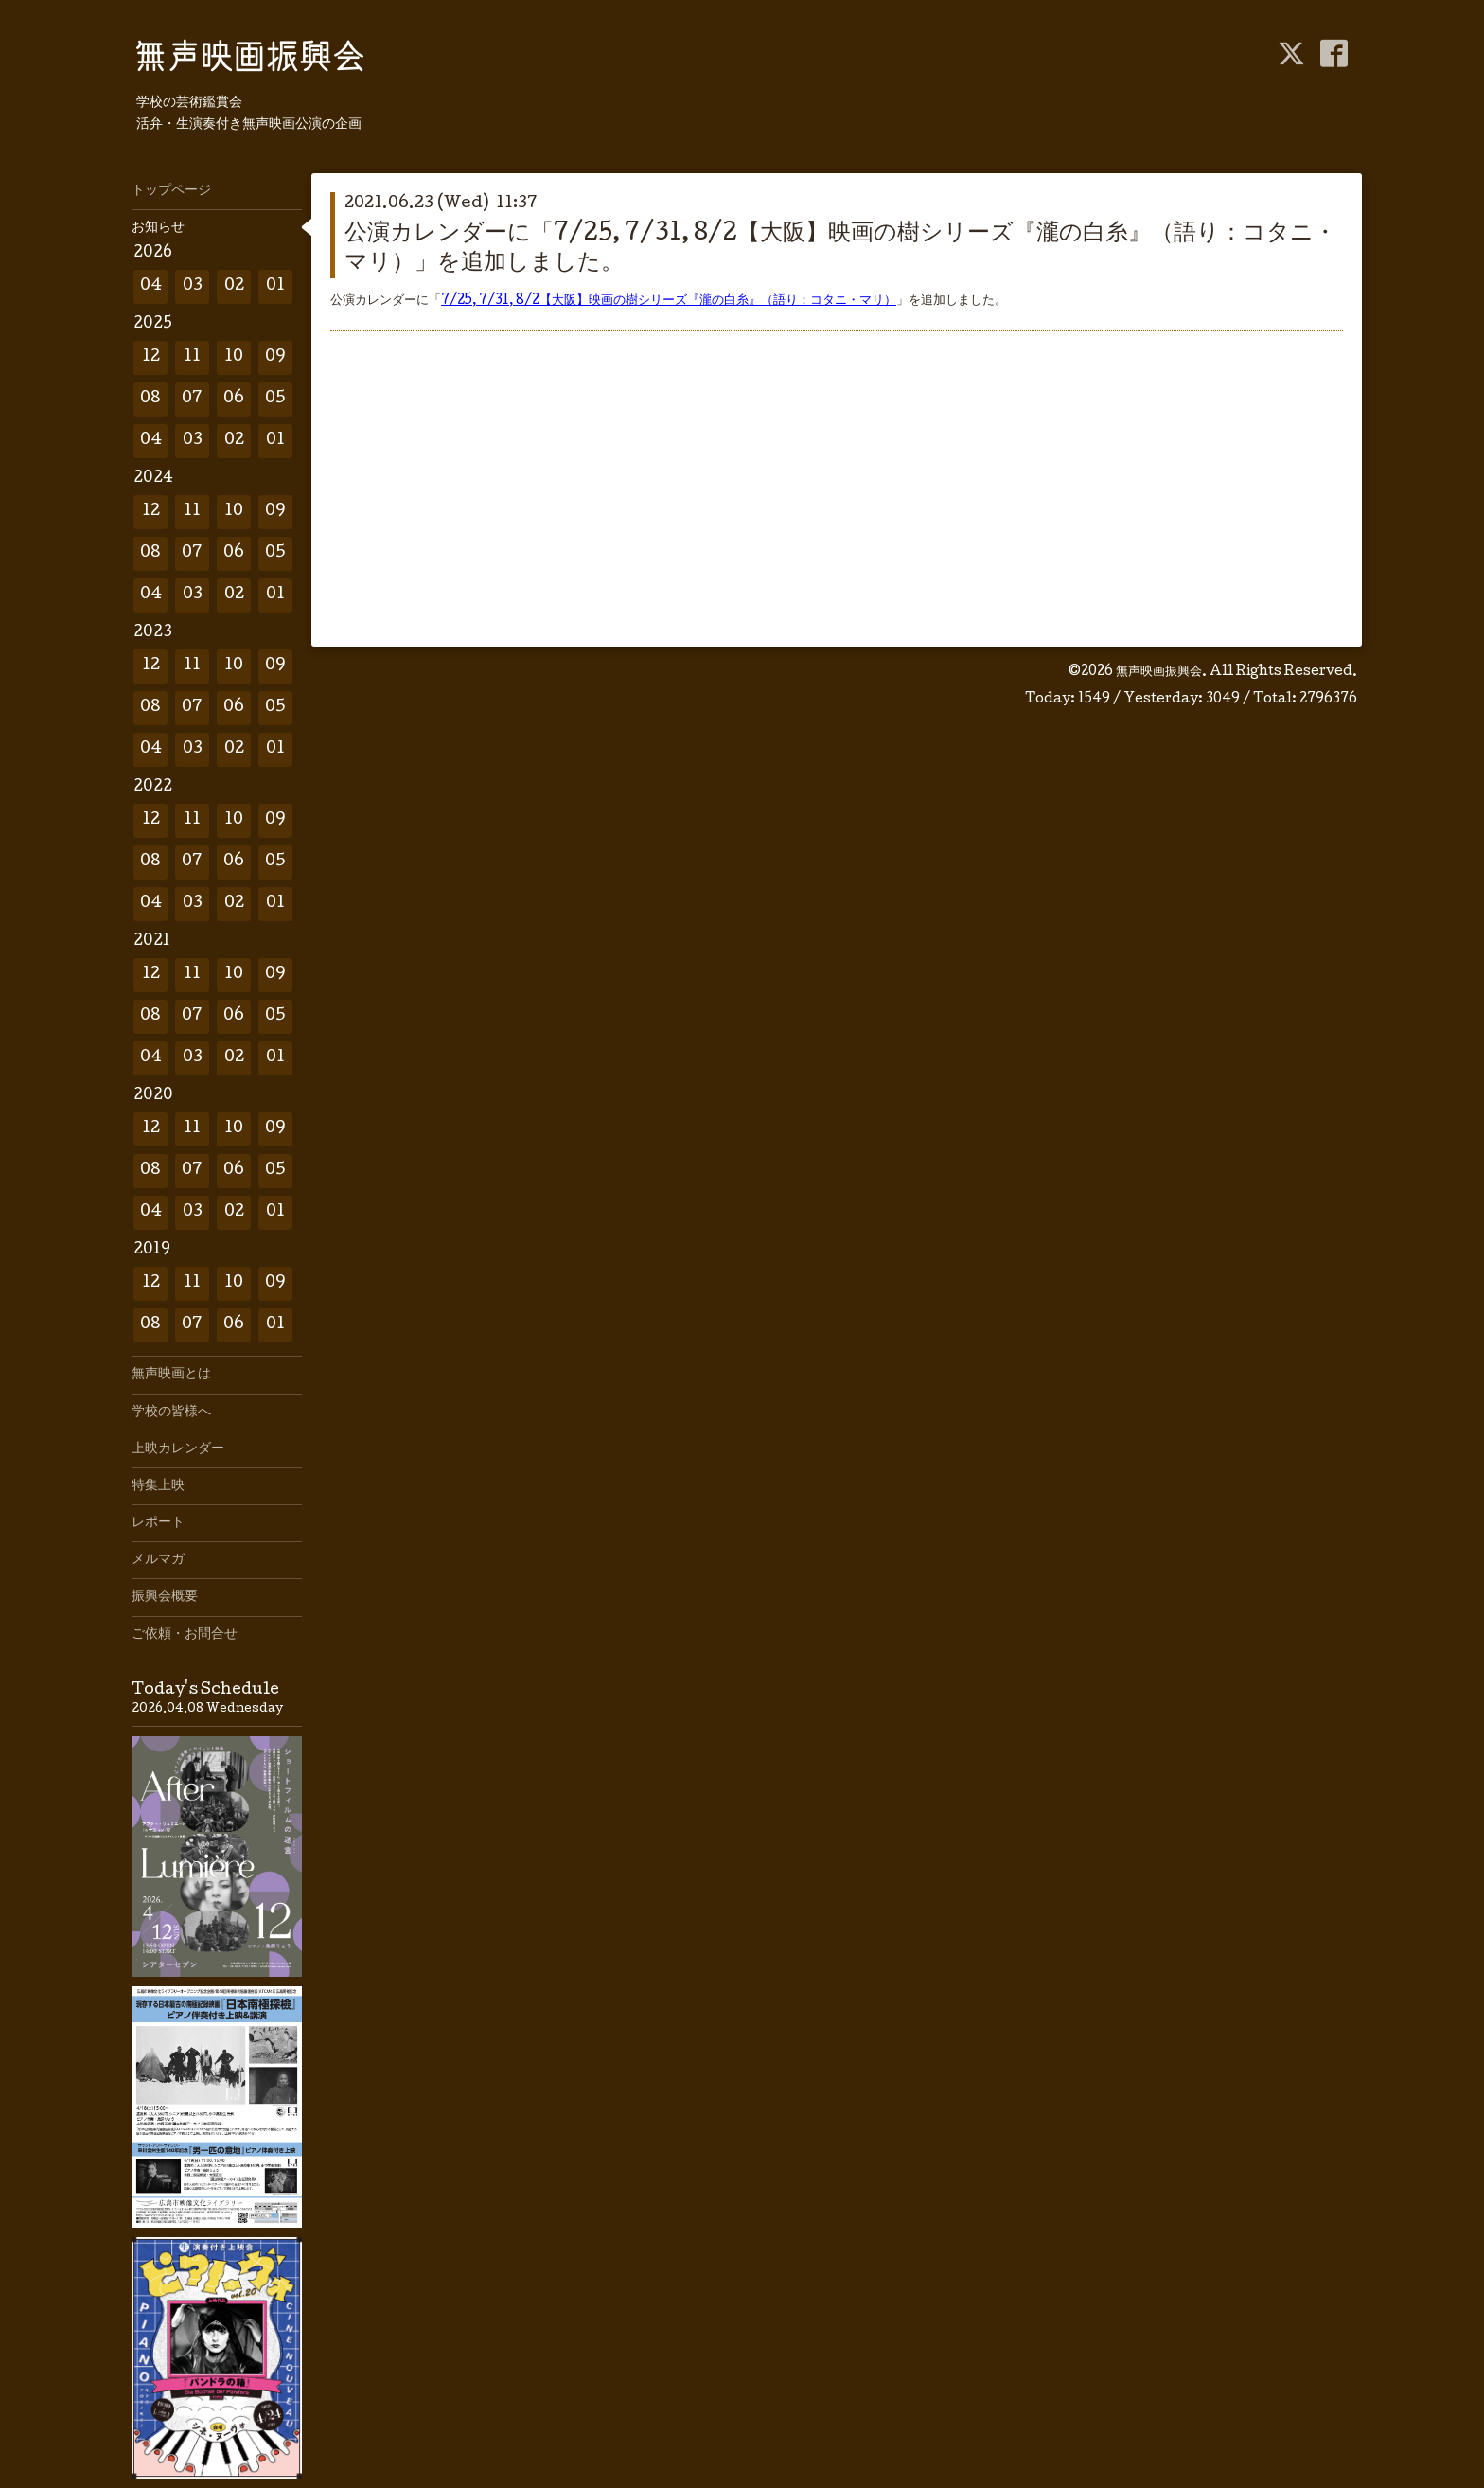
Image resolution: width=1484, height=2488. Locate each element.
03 (193, 286)
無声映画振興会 (1159, 672)
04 (151, 286)
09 (275, 357)
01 (275, 286)
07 (192, 399)
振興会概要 (165, 1597)
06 (233, 399)
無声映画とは (171, 1374)
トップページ (171, 191)
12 (151, 357)
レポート (158, 1523)
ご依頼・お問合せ (185, 1635)
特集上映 (158, 1486)
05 (275, 399)
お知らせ (158, 228)
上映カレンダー (178, 1449)
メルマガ (158, 1560)
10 (233, 357)
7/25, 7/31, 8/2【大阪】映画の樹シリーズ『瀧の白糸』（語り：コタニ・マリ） (668, 301)
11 (192, 357)
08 (150, 399)
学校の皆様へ (171, 1412)
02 (234, 286)
